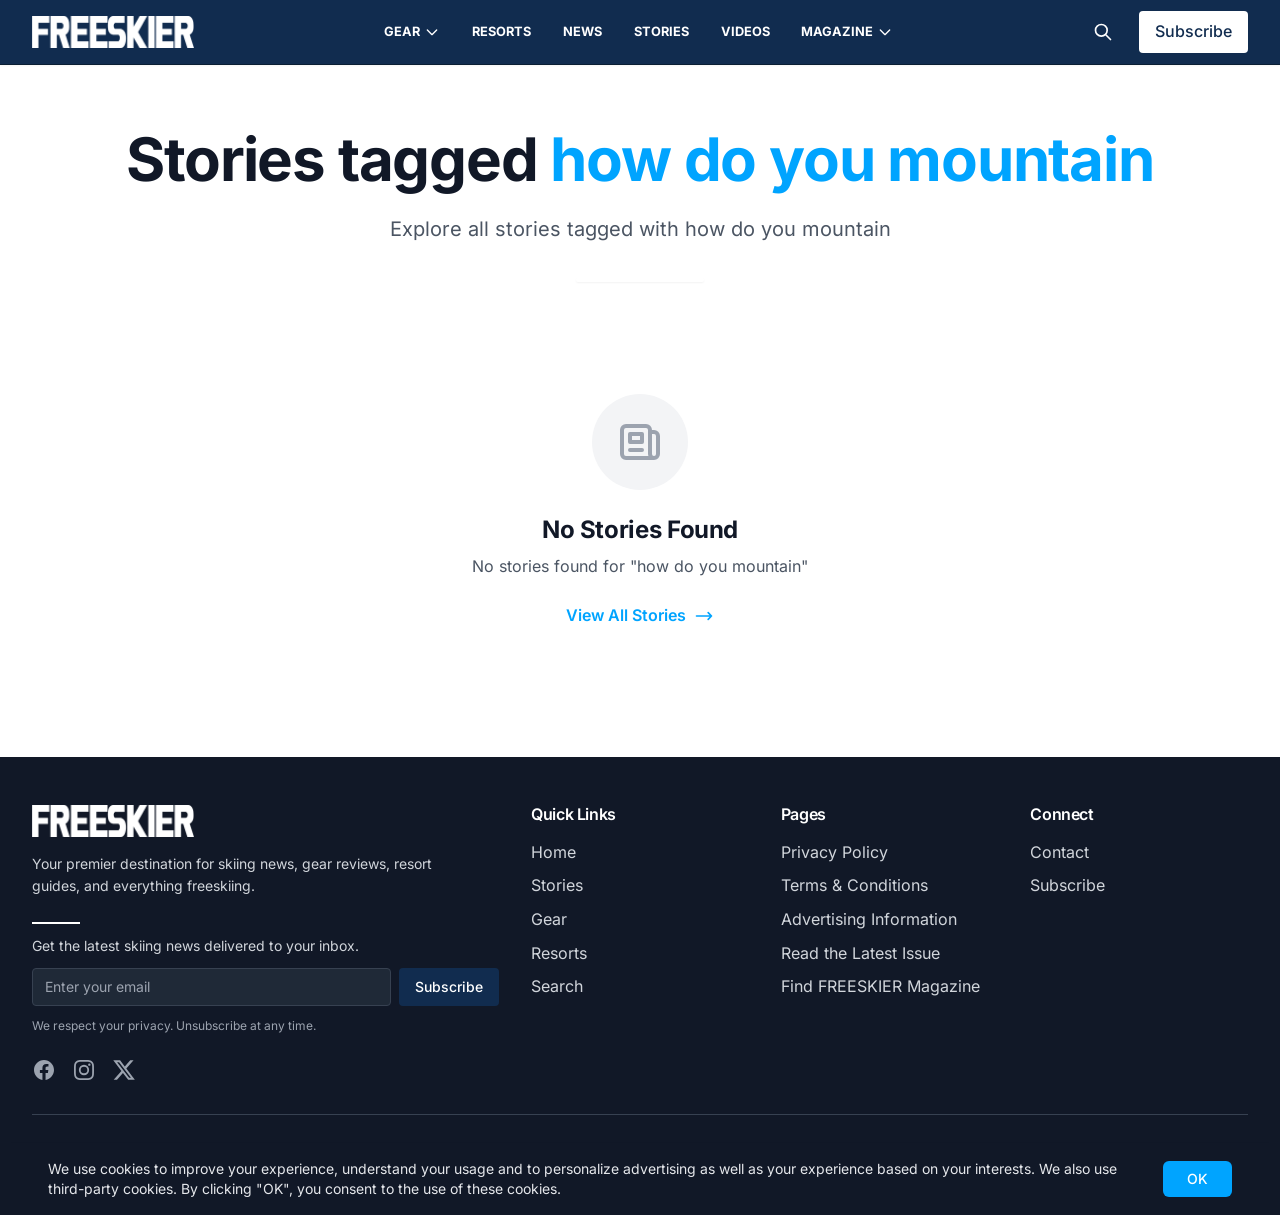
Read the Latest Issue (860, 953)
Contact (1059, 852)
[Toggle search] (1103, 32)
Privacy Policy (834, 852)
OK (1197, 1178)
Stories (661, 31)
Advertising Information (869, 919)
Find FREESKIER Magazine (880, 986)
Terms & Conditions (854, 885)
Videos (745, 31)
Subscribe (1193, 31)
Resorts (501, 31)
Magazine (847, 32)
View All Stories (640, 615)
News (582, 31)
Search (557, 986)
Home (553, 852)
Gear (412, 32)
